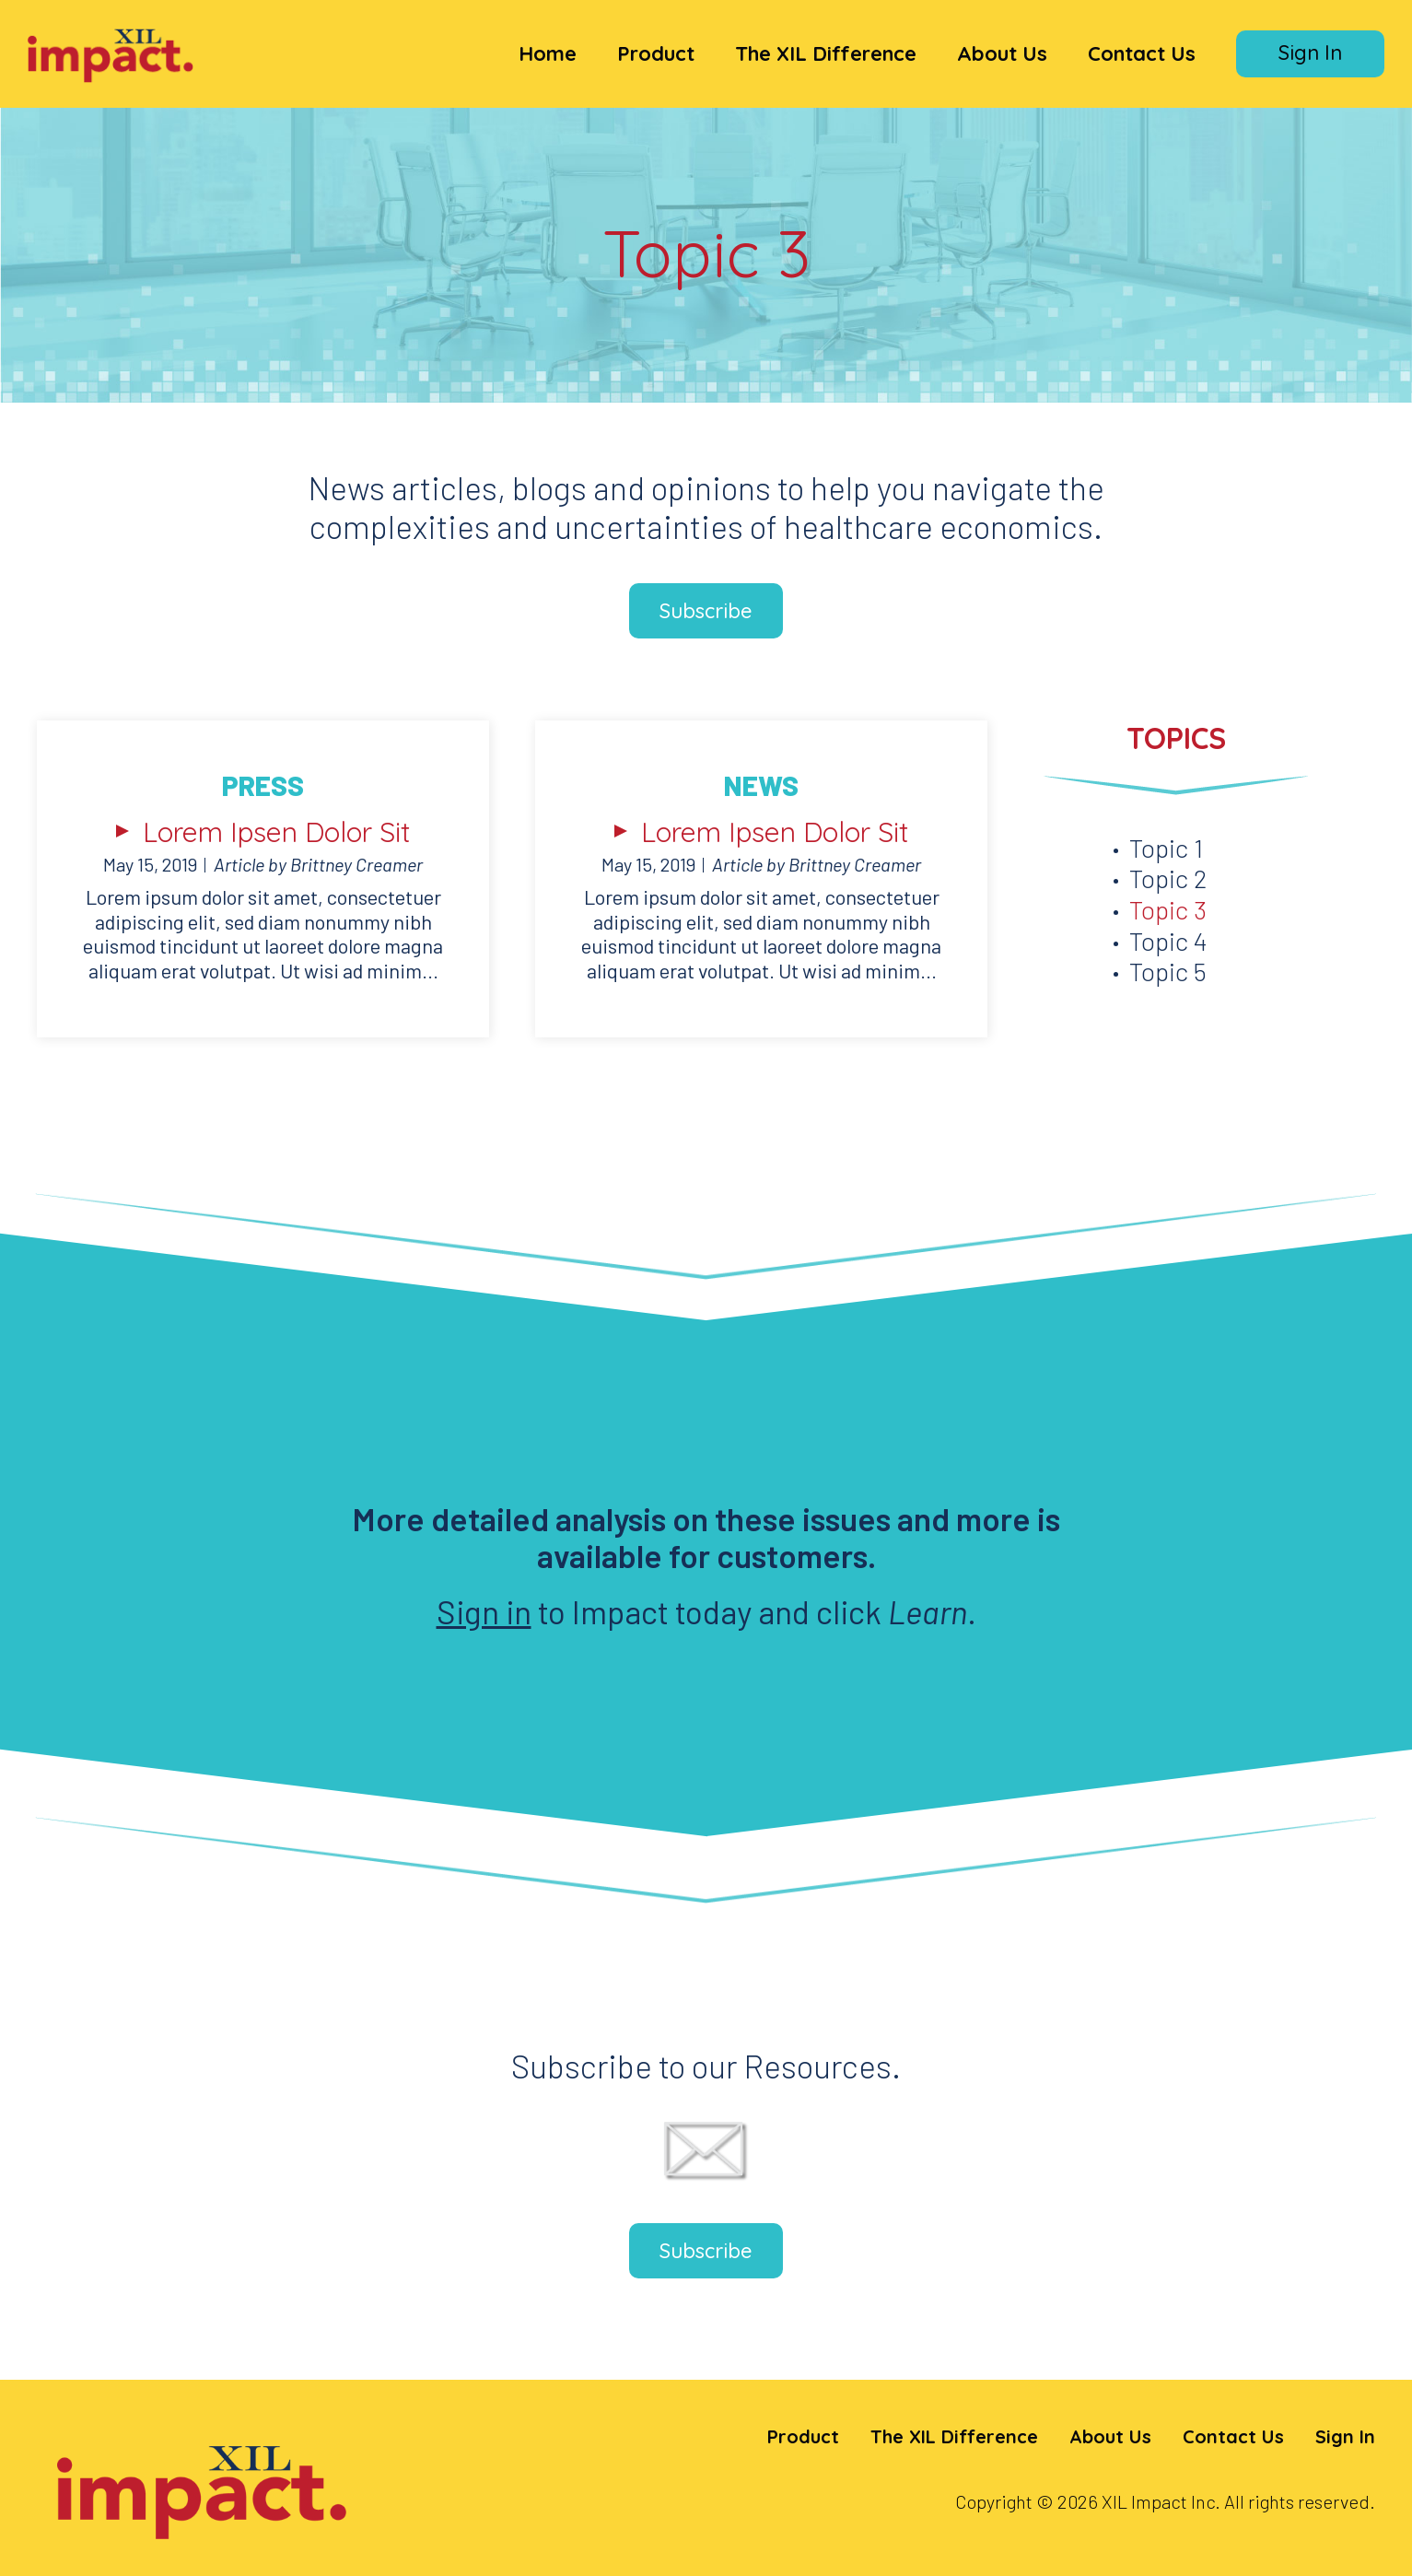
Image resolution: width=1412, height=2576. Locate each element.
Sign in (484, 1611)
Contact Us (1142, 53)
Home (548, 53)
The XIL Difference (825, 53)
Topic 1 (1166, 847)
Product (655, 53)
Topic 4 (1168, 940)
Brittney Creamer (356, 864)
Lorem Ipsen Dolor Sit (277, 831)
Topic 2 (1168, 878)
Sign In (1310, 52)
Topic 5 (1168, 971)
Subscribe (706, 611)
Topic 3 (1168, 909)
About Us (1002, 53)
